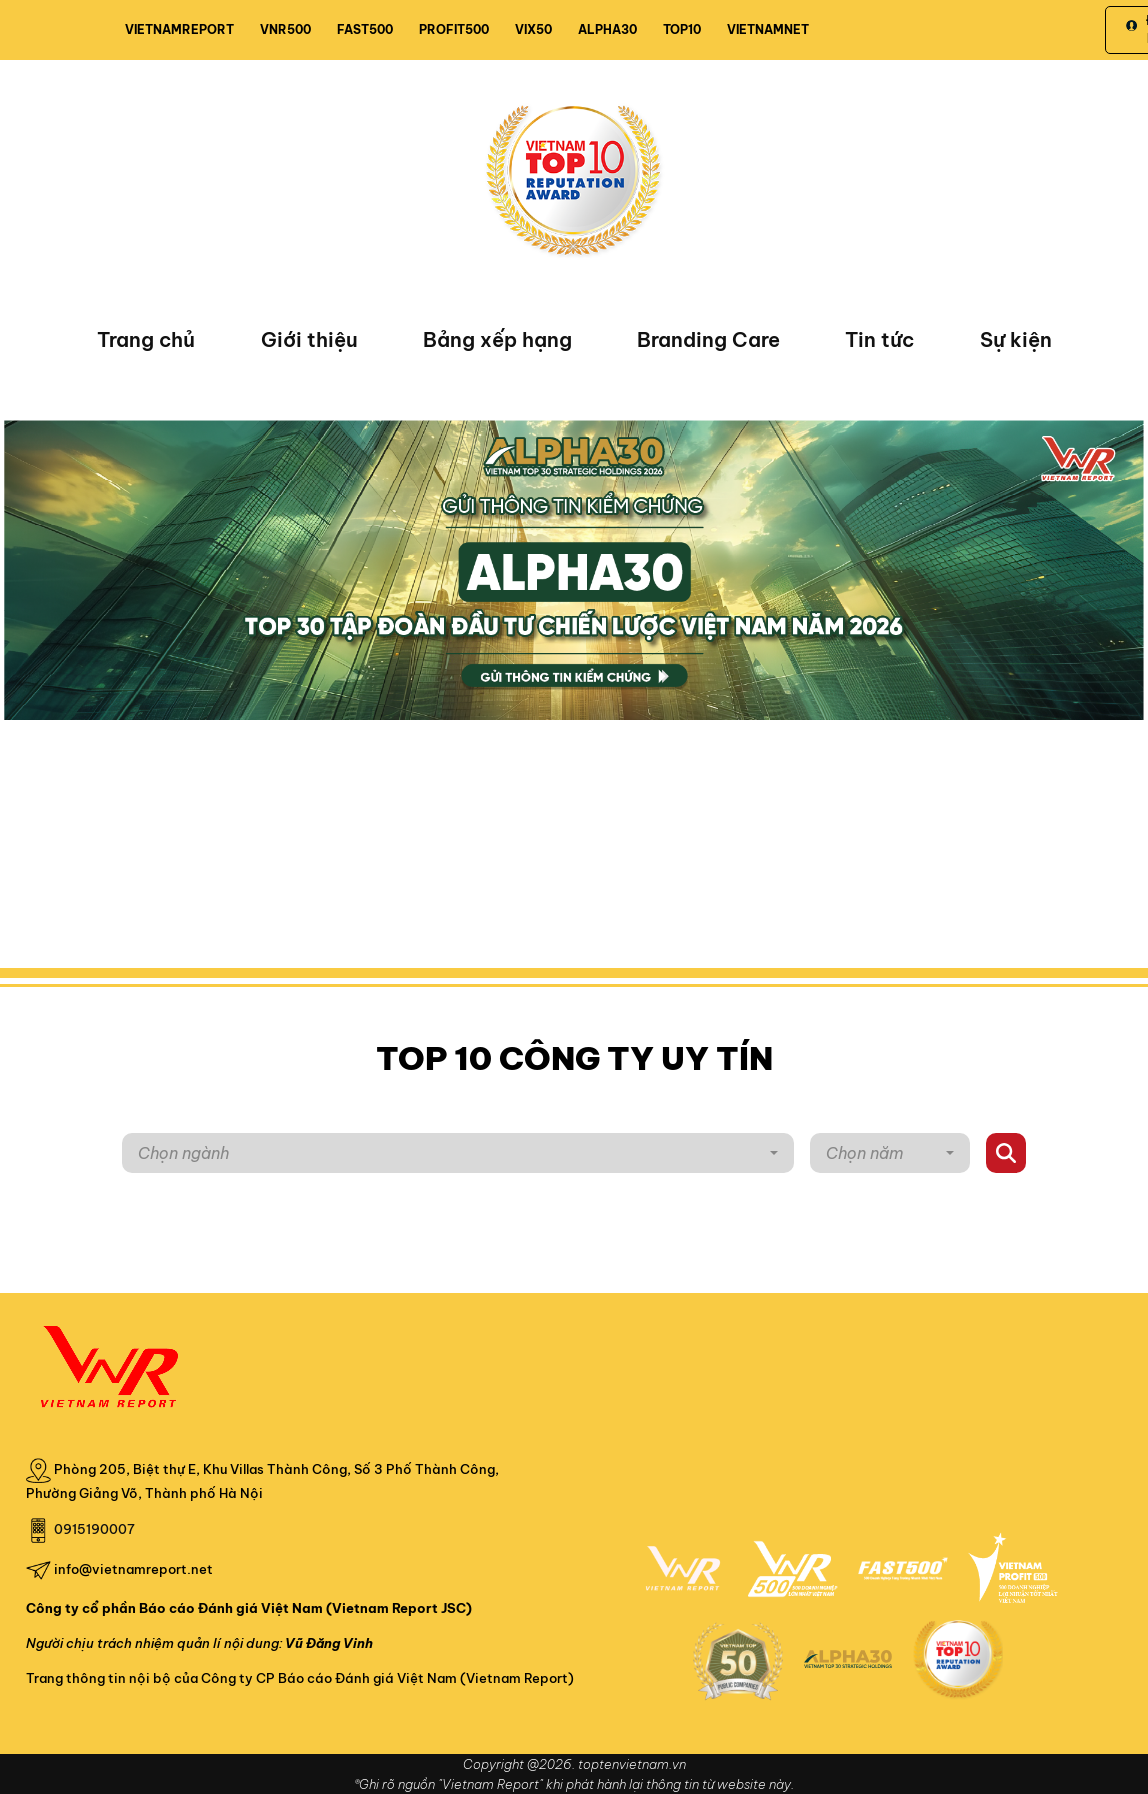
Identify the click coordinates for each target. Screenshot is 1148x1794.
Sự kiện (1016, 339)
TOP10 (682, 29)
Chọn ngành (183, 1153)
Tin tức (879, 339)
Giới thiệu (309, 339)
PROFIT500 (454, 29)
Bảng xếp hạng (497, 339)
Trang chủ (146, 339)
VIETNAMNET (768, 29)
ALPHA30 (607, 29)
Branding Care (708, 339)
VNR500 (285, 29)
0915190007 (94, 1529)
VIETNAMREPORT (179, 29)
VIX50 (533, 29)
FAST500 (365, 29)
